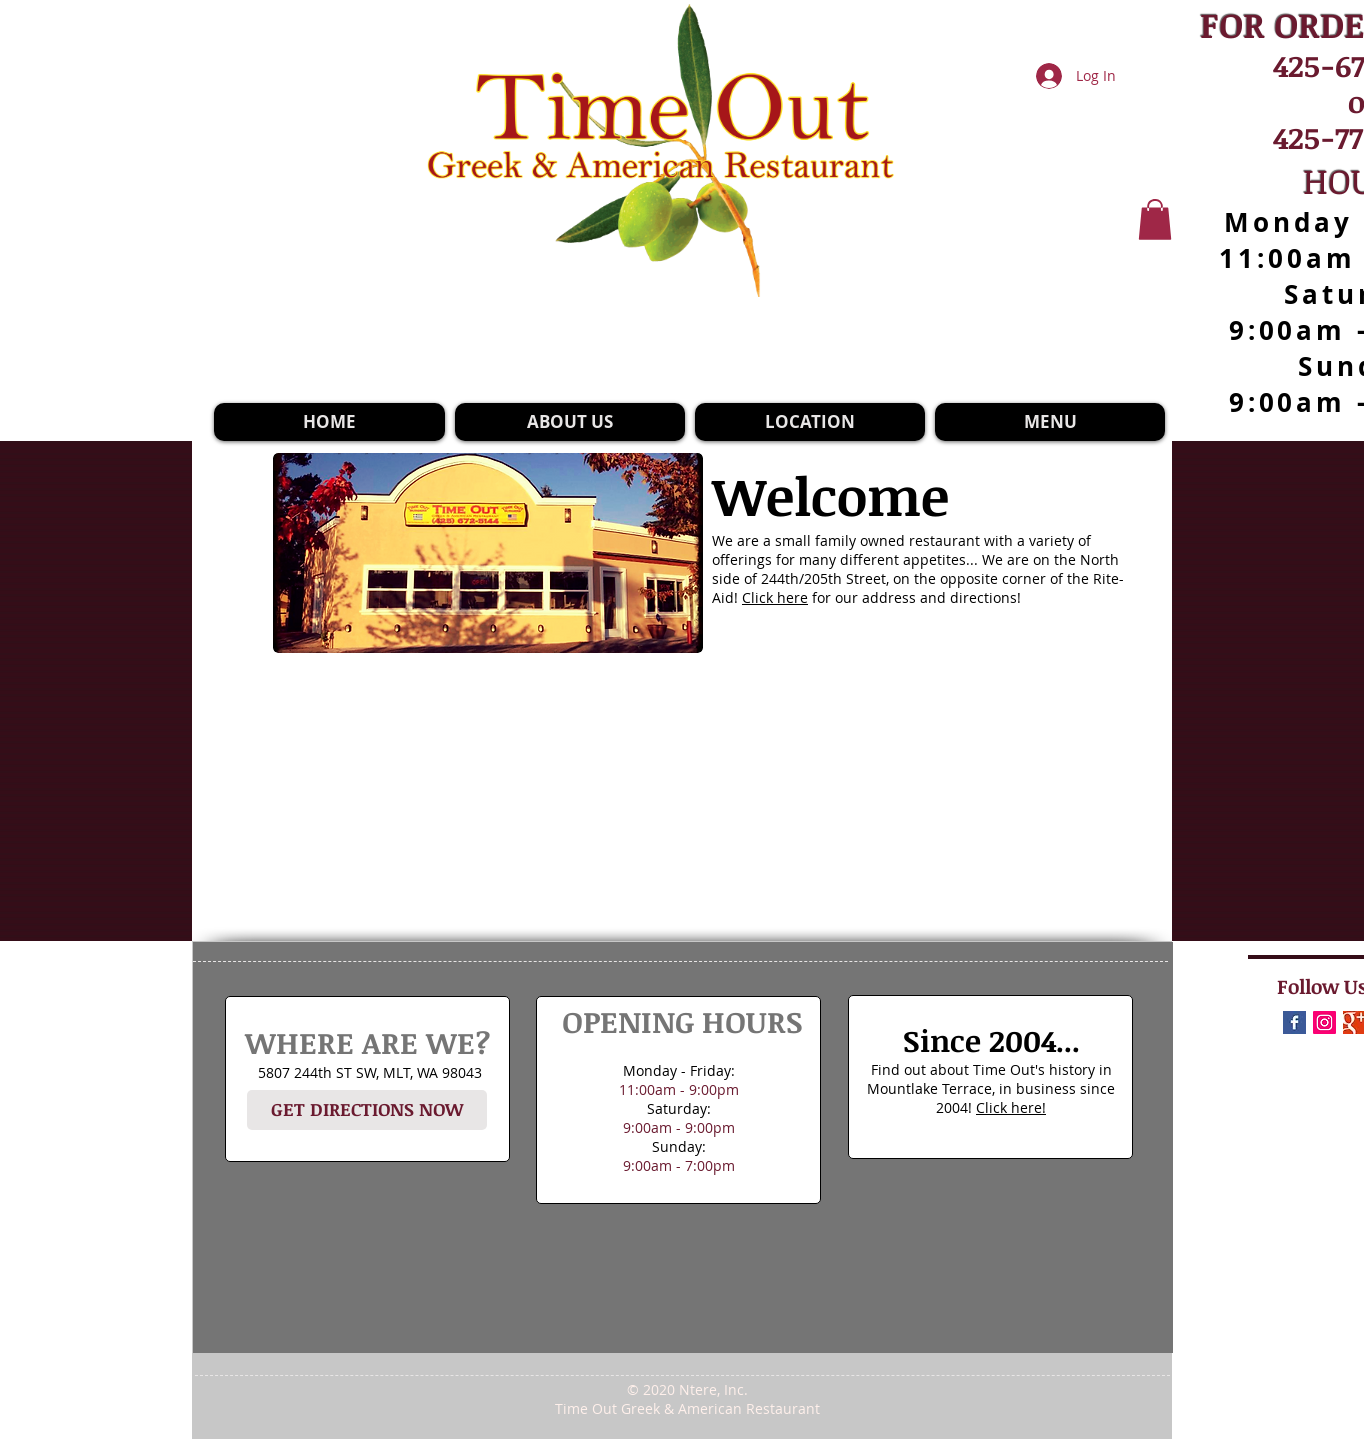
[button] (1155, 219)
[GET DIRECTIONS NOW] (367, 1110)
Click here (775, 597)
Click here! (1011, 1107)
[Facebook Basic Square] (1294, 1022)
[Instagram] (1324, 1022)
